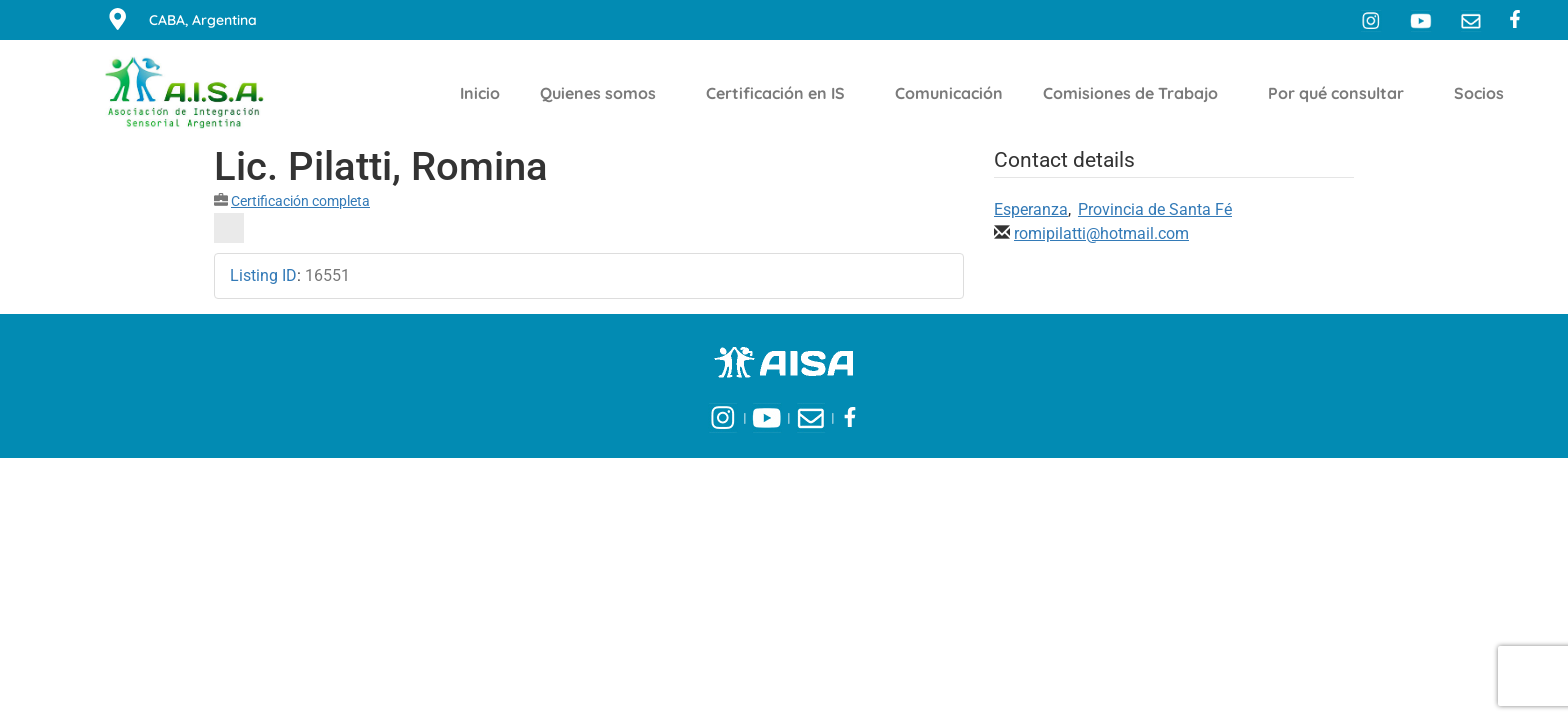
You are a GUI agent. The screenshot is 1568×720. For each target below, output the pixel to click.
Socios (1484, 93)
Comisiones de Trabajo (1135, 93)
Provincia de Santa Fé (1155, 209)
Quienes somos (603, 93)
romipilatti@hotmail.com (1101, 233)
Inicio (480, 93)
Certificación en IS (780, 93)
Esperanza (1031, 209)
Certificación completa (300, 201)
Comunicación (949, 93)
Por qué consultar (1341, 93)
